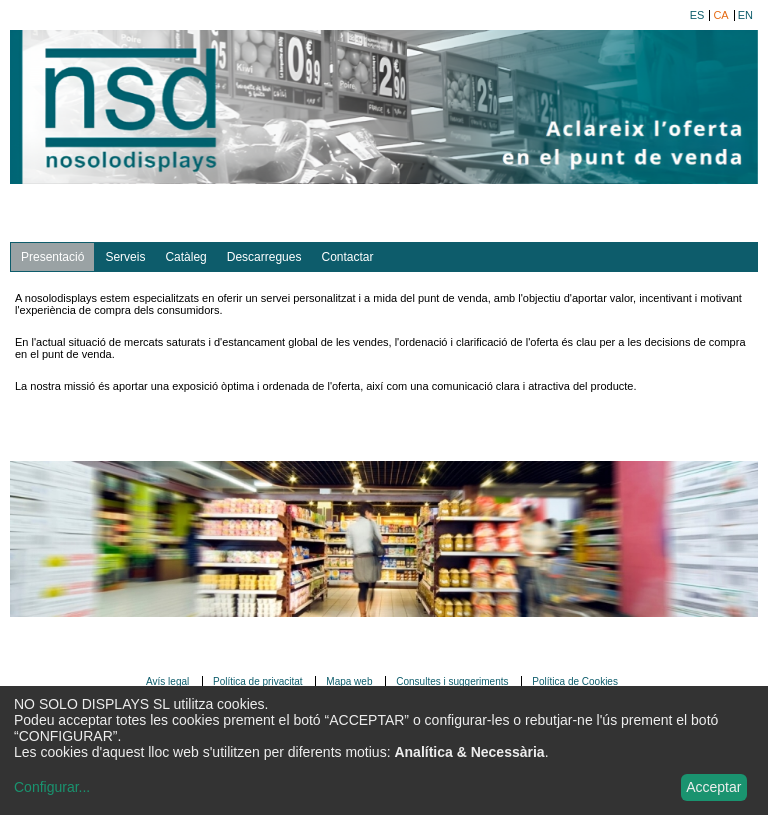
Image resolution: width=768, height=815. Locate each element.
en (745, 15)
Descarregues (264, 257)
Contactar (347, 257)
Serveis (125, 257)
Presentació (52, 257)
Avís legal (167, 681)
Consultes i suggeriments (452, 681)
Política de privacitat (258, 681)
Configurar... (52, 787)
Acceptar (713, 787)
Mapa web (349, 681)
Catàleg (185, 257)
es (697, 15)
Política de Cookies (575, 681)
